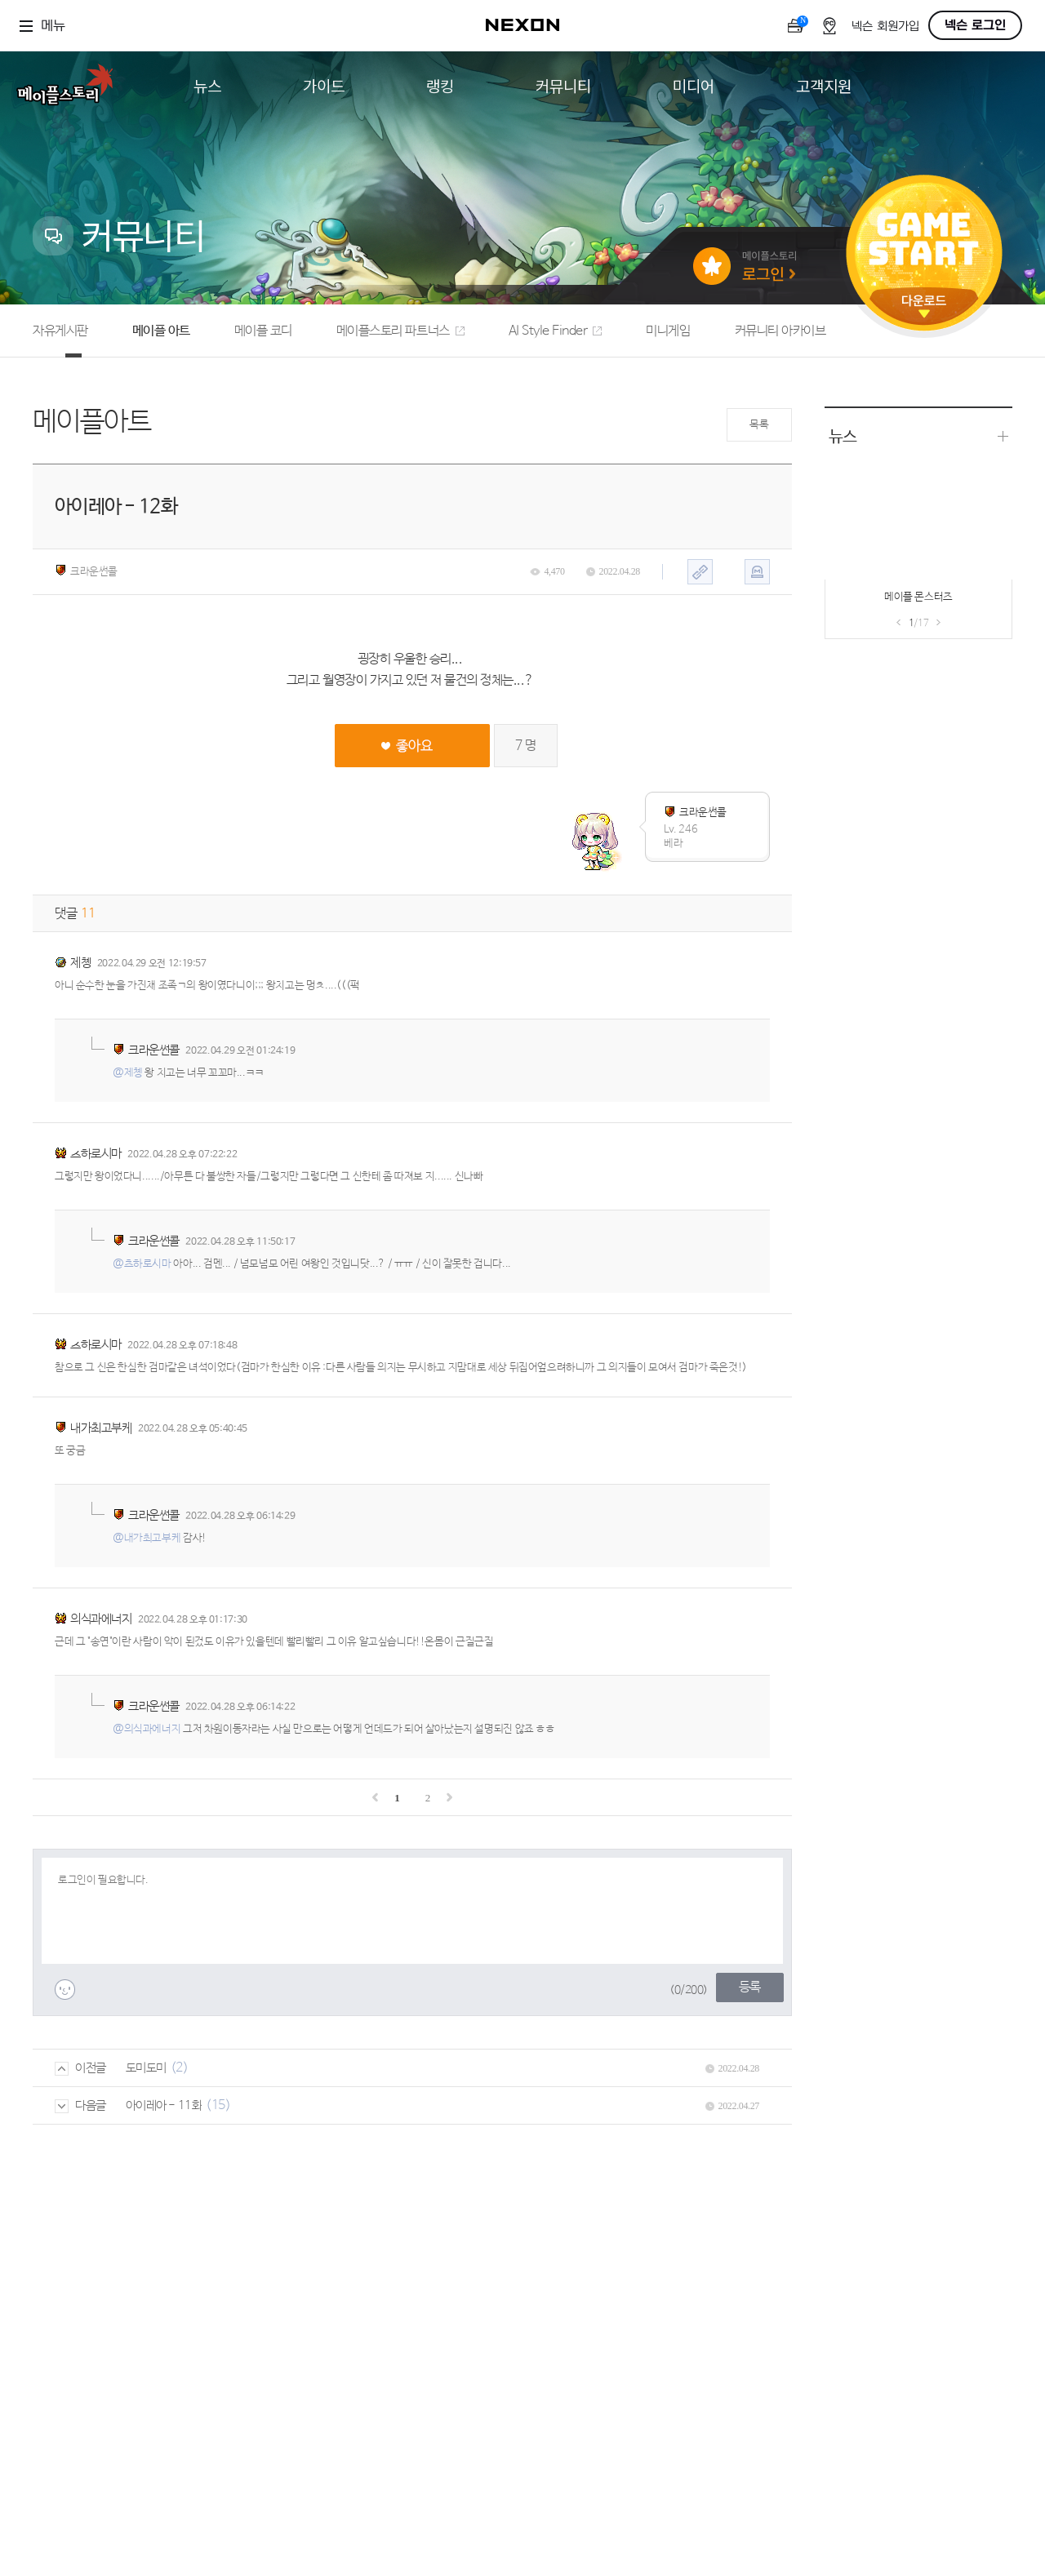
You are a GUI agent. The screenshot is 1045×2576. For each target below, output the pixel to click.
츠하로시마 (96, 1154)
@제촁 (128, 1073)
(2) (180, 2068)
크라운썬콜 (86, 571)
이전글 (80, 2068)
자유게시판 (60, 331)
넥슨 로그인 (975, 25)
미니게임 (668, 331)
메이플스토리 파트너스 (400, 331)
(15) (218, 2105)
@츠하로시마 (142, 1264)
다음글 (80, 2105)
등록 (750, 1987)
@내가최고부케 (146, 1538)
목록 (758, 425)
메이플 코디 (263, 331)
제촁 (80, 963)
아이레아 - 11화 (164, 2105)
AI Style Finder (556, 331)
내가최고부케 (100, 1428)
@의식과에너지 (146, 1729)
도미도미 (146, 2068)
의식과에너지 (100, 1619)
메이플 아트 (161, 331)
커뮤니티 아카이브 (780, 331)
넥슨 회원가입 (885, 26)
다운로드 (924, 306)
